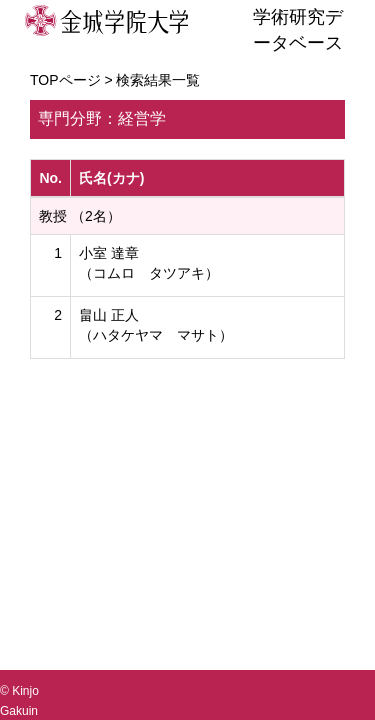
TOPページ (65, 80)
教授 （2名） (80, 216)
